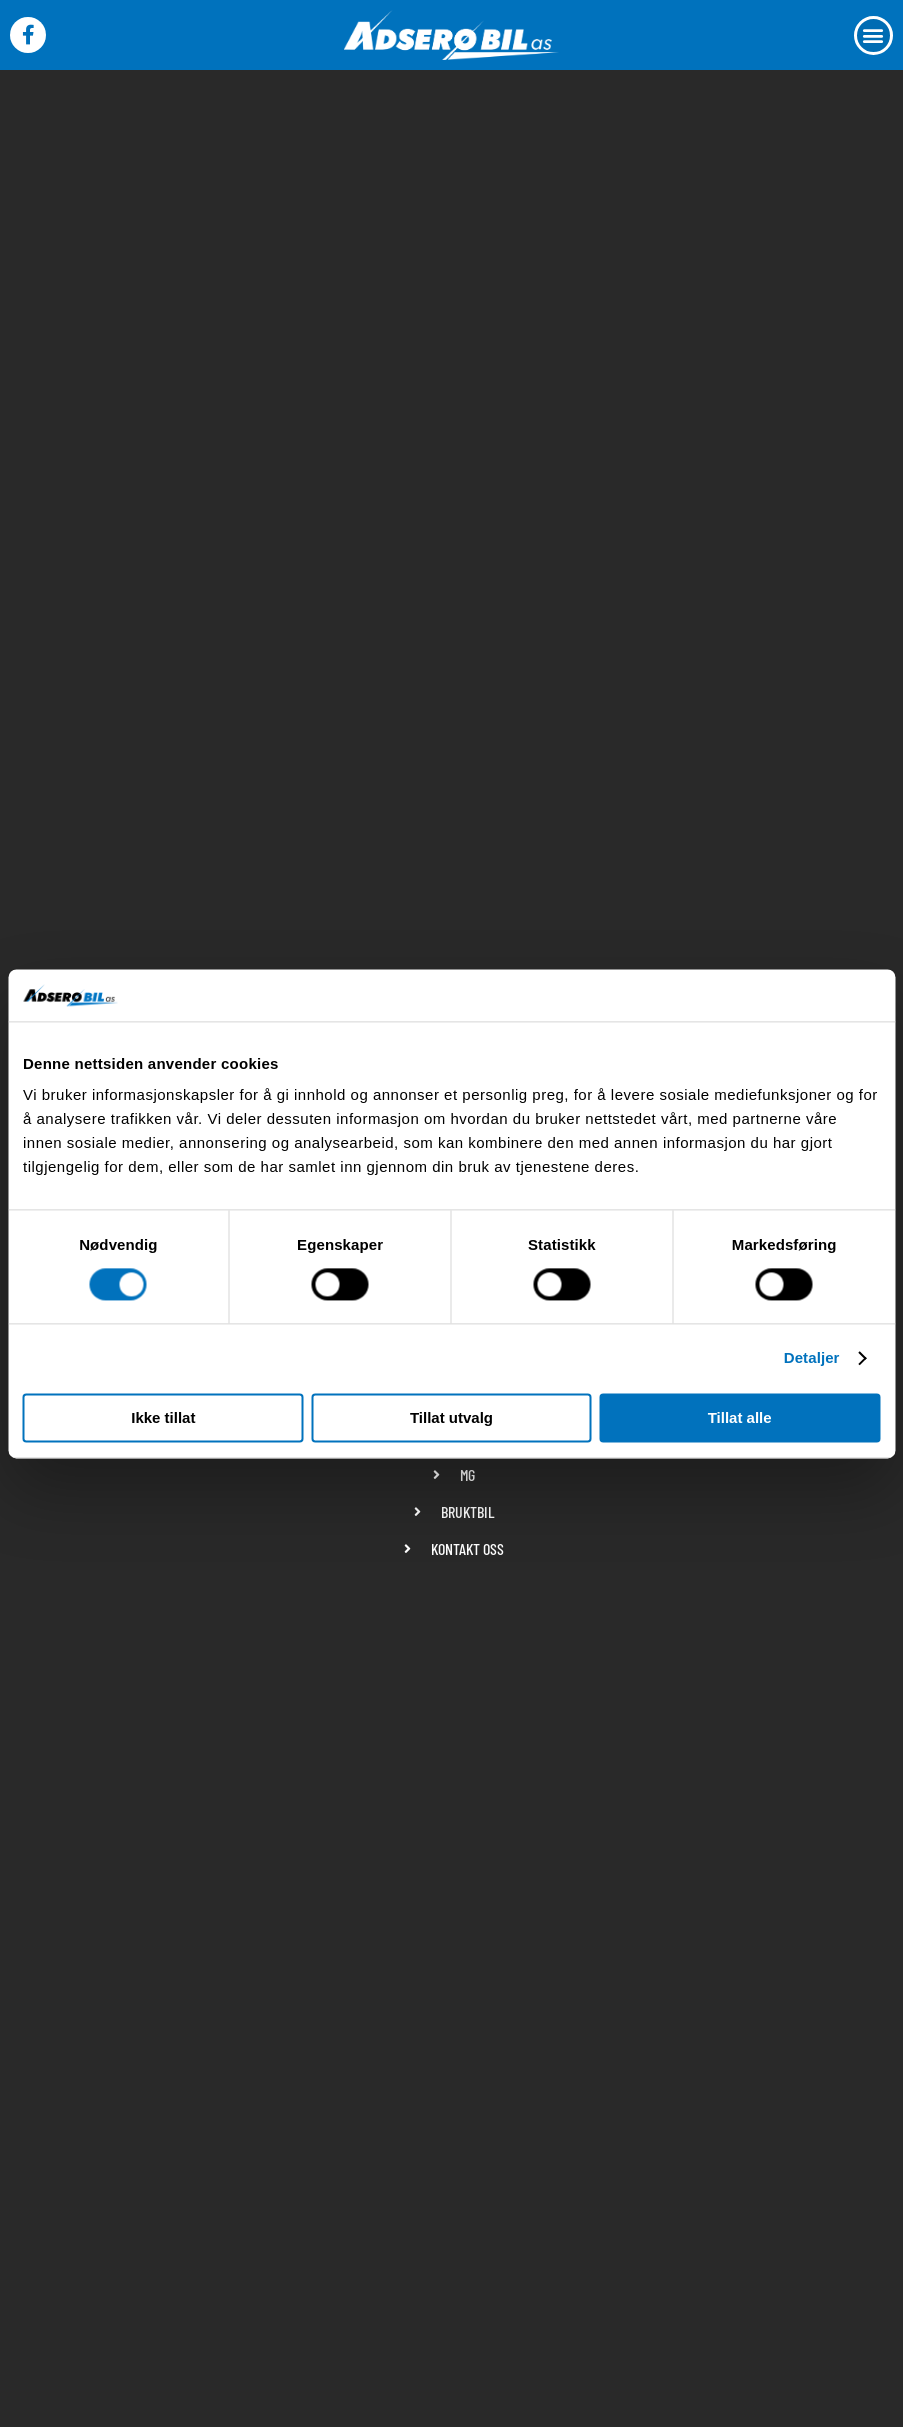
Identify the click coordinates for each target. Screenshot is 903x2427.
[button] (873, 35)
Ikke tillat (163, 1417)
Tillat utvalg (451, 1417)
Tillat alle (740, 1417)
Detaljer (812, 1358)
